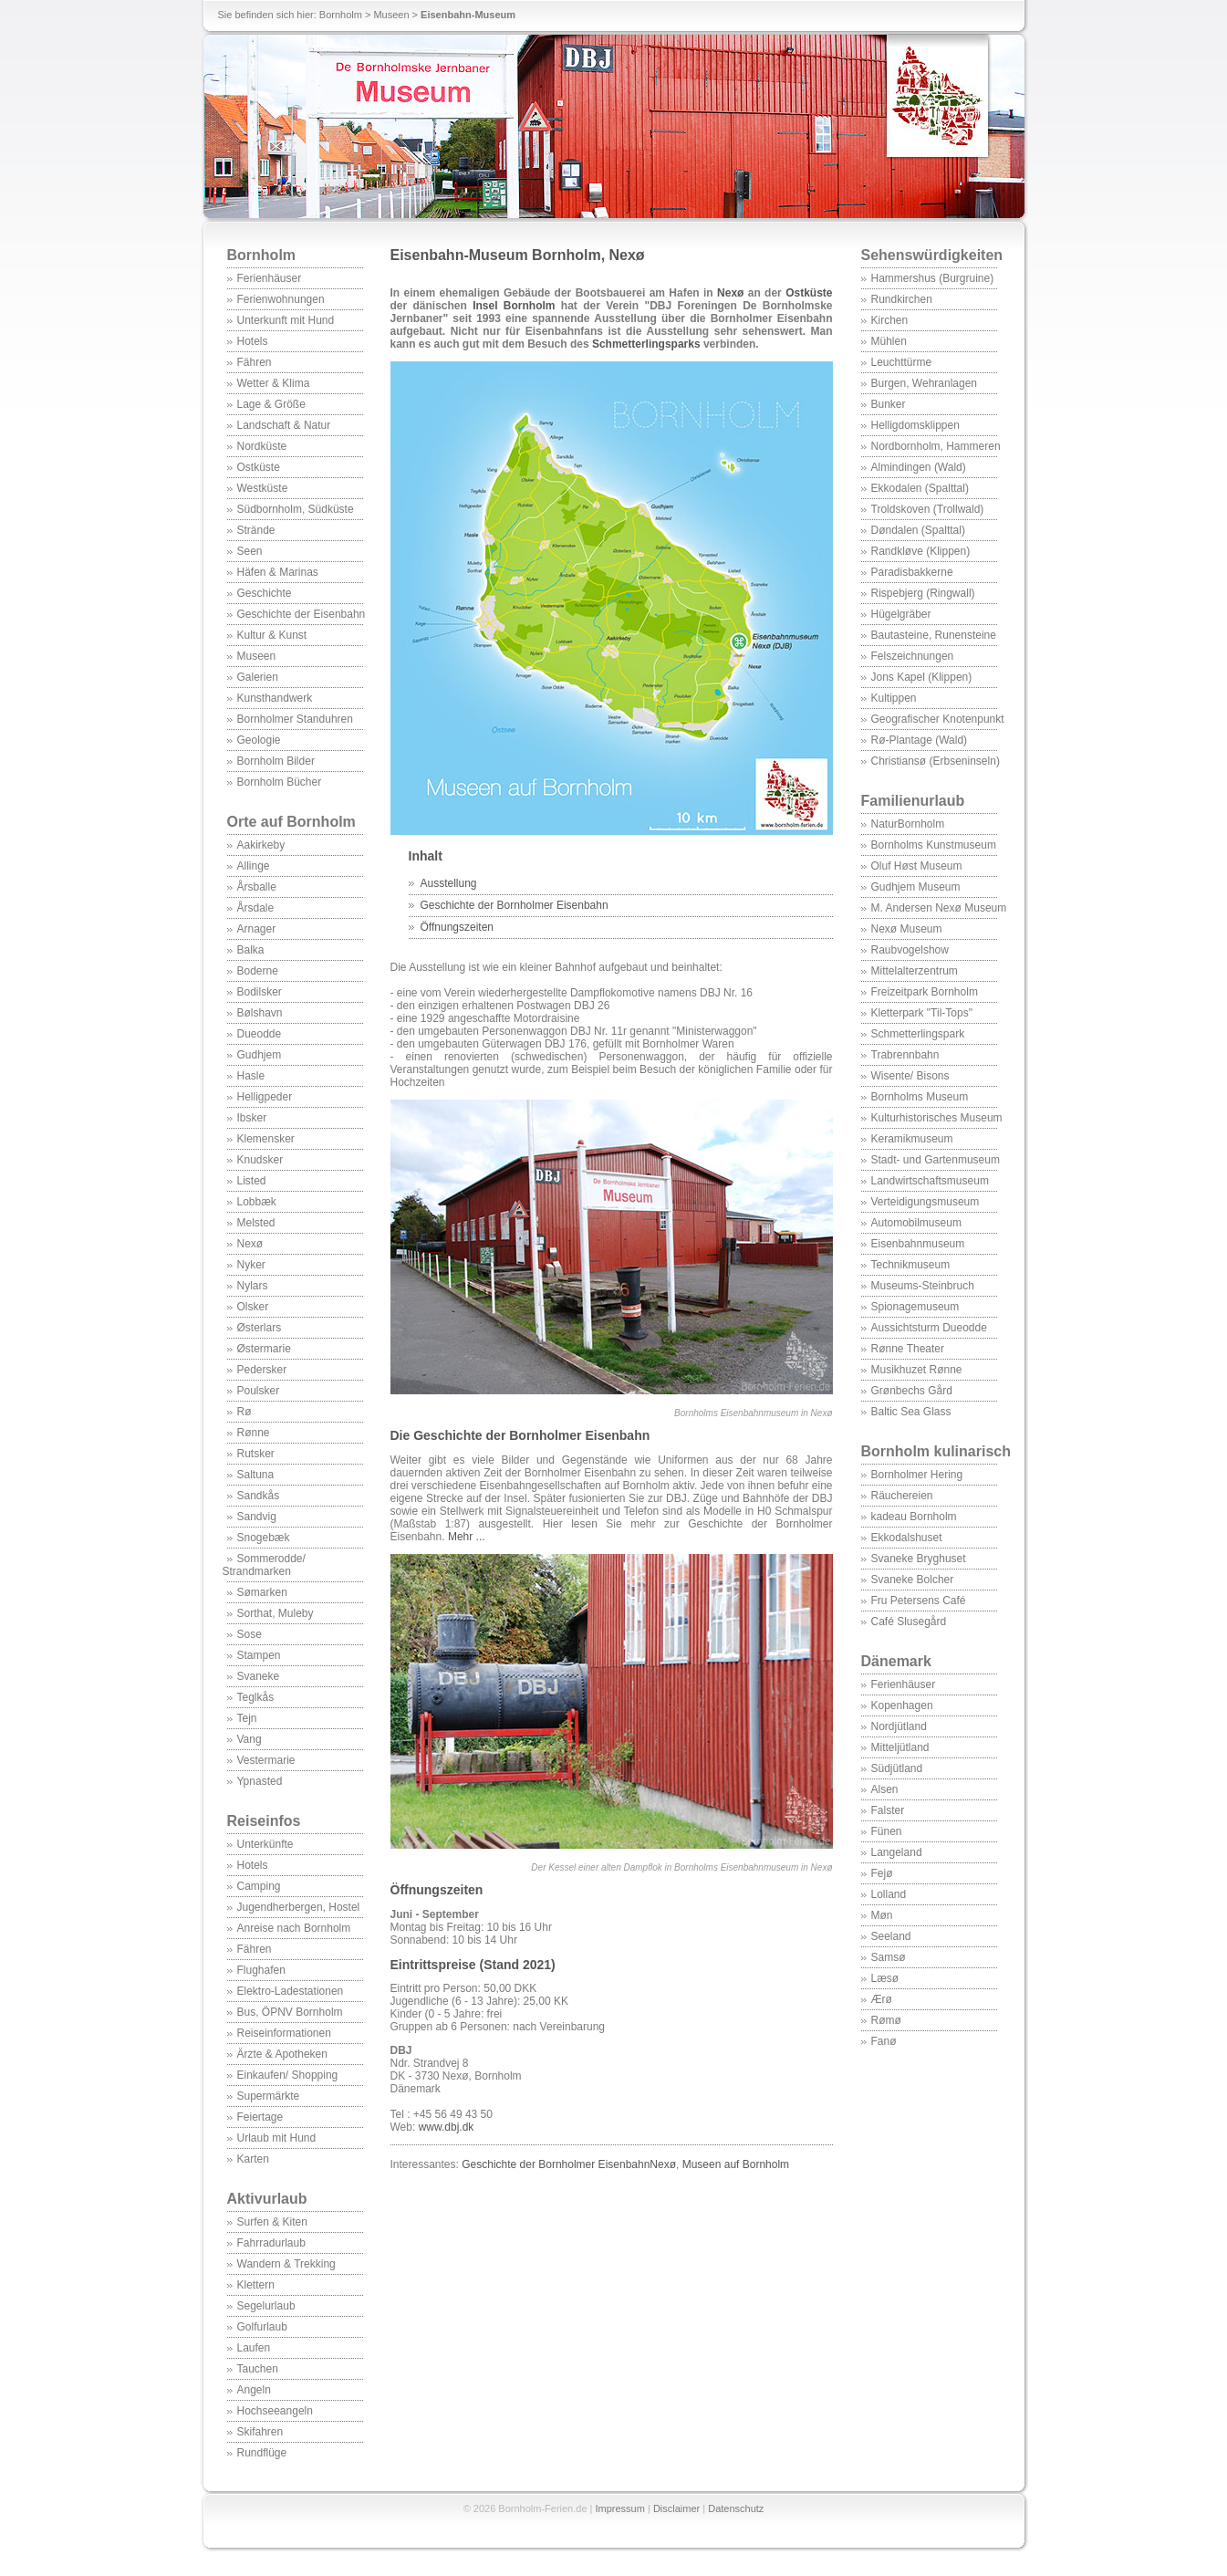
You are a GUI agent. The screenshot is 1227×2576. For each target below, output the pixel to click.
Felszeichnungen (912, 656)
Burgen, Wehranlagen (924, 383)
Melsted (256, 1222)
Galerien (257, 677)
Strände (256, 530)
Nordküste (262, 446)
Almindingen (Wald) (918, 467)
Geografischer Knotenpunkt (937, 719)
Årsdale (256, 908)
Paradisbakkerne (912, 572)
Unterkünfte (265, 1844)
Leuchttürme (901, 362)
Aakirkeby (261, 845)
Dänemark (896, 1661)
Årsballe (256, 887)
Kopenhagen (902, 1705)
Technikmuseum (911, 1264)
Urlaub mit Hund (277, 2138)
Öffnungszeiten (457, 927)
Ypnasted (260, 1781)
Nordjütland (899, 1726)
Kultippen (894, 698)
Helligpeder (265, 1096)
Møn (882, 1915)
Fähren (254, 362)
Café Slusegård (909, 1621)
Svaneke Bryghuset (918, 1558)
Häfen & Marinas (277, 572)
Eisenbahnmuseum (918, 1243)
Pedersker (262, 1369)
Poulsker (258, 1390)
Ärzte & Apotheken (282, 2054)
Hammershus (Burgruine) (932, 278)
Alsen (885, 1789)
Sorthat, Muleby (275, 1613)
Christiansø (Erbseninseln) (935, 761)
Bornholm (340, 14)
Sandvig (256, 1516)
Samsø (888, 1957)
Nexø (250, 1243)
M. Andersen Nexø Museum (939, 908)
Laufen (254, 2347)
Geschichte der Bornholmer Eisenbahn (514, 905)
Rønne (253, 1432)
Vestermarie (266, 1760)
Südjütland (897, 1768)
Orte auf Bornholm (291, 821)
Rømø (886, 2020)
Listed (251, 1180)
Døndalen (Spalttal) (918, 530)
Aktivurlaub (267, 2198)
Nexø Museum (906, 929)
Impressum (620, 2508)
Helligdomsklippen (915, 425)
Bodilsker (259, 992)
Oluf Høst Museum (916, 866)
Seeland (891, 1936)
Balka (251, 950)
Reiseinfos (264, 1821)
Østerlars (259, 1327)
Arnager (256, 929)
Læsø (885, 1978)
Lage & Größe (271, 404)
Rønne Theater (908, 1348)
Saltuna (256, 1474)
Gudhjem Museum (916, 887)
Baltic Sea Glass (911, 1411)
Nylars (252, 1285)
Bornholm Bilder (276, 761)
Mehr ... (466, 1536)
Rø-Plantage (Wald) (919, 740)
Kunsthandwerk (275, 698)
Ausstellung (449, 883)
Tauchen (257, 2368)
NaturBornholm (908, 824)
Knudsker (260, 1159)
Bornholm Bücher (279, 782)
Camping (259, 1886)
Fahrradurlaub (271, 2243)
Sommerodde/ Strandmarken (264, 1565)
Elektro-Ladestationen (290, 1991)
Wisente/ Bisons (910, 1075)
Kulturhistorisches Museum (937, 1117)
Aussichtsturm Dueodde (929, 1327)
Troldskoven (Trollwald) (927, 509)
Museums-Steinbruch (922, 1285)
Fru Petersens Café (918, 1600)
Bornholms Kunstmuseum (933, 845)
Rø (244, 1411)
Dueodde (259, 1033)
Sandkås (258, 1495)
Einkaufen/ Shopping (287, 2075)
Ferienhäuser (269, 278)
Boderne (257, 971)
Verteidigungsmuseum (925, 1201)
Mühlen (889, 341)
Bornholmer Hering (917, 1474)
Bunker (888, 404)
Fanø (884, 2041)
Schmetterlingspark (918, 1033)
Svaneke (258, 1676)
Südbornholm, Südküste (295, 509)
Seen (250, 551)
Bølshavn (260, 1012)
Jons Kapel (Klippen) (921, 677)
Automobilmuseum (916, 1222)
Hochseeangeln (275, 2410)
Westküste (262, 488)
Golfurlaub (262, 2326)
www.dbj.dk (446, 2127)
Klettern (256, 2285)
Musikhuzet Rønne (916, 1369)
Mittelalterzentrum (914, 971)
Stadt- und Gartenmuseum (935, 1159)
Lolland (889, 1894)
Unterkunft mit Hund (286, 320)
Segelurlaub (266, 2306)
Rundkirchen (901, 299)
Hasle (251, 1075)
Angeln (254, 2389)
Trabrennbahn (905, 1054)
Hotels (252, 341)
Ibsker (252, 1117)
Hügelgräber (901, 614)
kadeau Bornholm (914, 1516)
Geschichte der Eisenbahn (301, 614)
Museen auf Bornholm (735, 2164)
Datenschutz (736, 2508)
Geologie (259, 740)
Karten (253, 2159)
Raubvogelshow (910, 950)
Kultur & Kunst (272, 635)
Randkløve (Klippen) (921, 551)
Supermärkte (268, 2096)
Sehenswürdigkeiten (932, 255)
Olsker (253, 1306)
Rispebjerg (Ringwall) (923, 593)
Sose (249, 1634)
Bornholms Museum (920, 1096)
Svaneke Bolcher (912, 1579)
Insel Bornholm (514, 305)
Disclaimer (676, 2508)
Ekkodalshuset (906, 1537)
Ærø (881, 1999)
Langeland (896, 1852)
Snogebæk (263, 1537)
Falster (888, 1810)
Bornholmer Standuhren (295, 719)
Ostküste (258, 467)
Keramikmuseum (912, 1138)
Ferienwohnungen (281, 299)
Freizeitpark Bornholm (924, 992)
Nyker (251, 1264)
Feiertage (260, 2117)
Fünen (886, 1831)
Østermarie (264, 1348)
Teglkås (256, 1697)
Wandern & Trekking (286, 2264)
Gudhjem (259, 1054)
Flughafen (261, 1970)
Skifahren (260, 2431)
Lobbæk (256, 1201)
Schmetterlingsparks (646, 344)
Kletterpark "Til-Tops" (921, 1012)
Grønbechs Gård (911, 1390)
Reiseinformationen (284, 2033)
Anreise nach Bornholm (294, 1928)
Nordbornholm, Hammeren (936, 446)
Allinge (253, 866)
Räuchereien (902, 1495)
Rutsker (256, 1453)
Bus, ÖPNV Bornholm (290, 2012)
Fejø (882, 1873)
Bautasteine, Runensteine (933, 635)
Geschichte (264, 593)
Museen (391, 14)
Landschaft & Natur (284, 425)
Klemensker (266, 1138)
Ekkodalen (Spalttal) (920, 488)
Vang (249, 1739)
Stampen (259, 1655)
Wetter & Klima (273, 383)
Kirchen (890, 320)
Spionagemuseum (915, 1306)
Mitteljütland (900, 1747)
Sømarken (262, 1592)
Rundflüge (262, 2452)
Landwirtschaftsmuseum (930, 1180)
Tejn (247, 1718)
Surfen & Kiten (272, 2222)
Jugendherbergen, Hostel (298, 1907)
